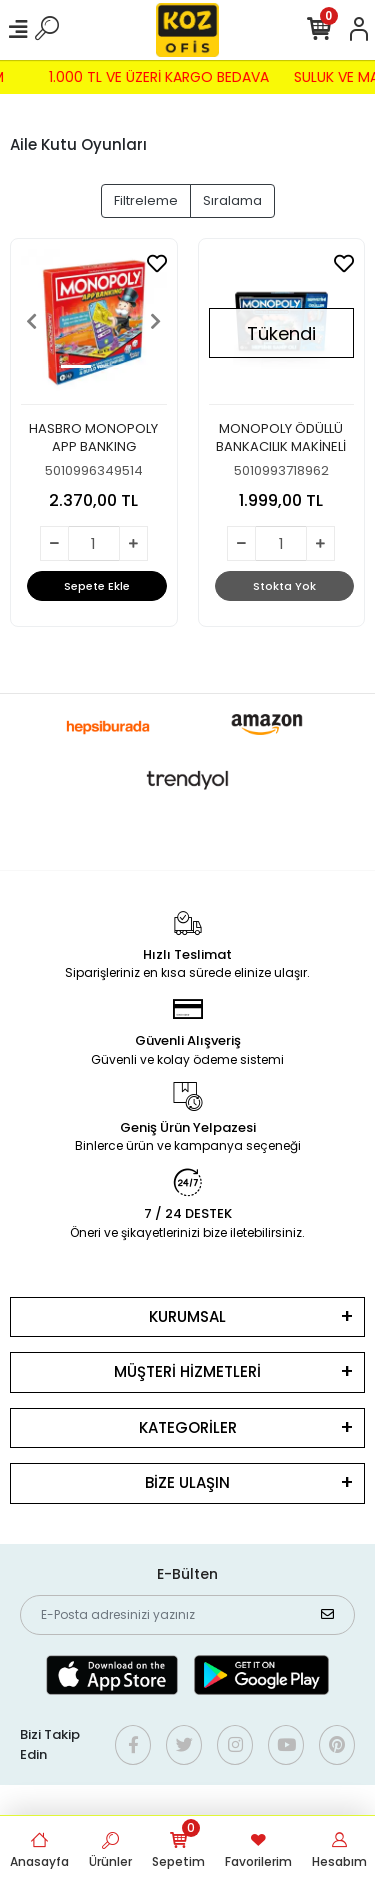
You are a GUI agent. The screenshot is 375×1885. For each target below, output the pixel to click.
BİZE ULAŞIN (187, 1482)
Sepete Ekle (97, 586)
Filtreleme (146, 200)
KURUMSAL (187, 1316)
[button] (32, 322)
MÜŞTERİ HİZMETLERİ (187, 1371)
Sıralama (232, 200)
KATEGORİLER (188, 1427)
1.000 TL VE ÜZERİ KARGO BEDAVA (153, 77)
